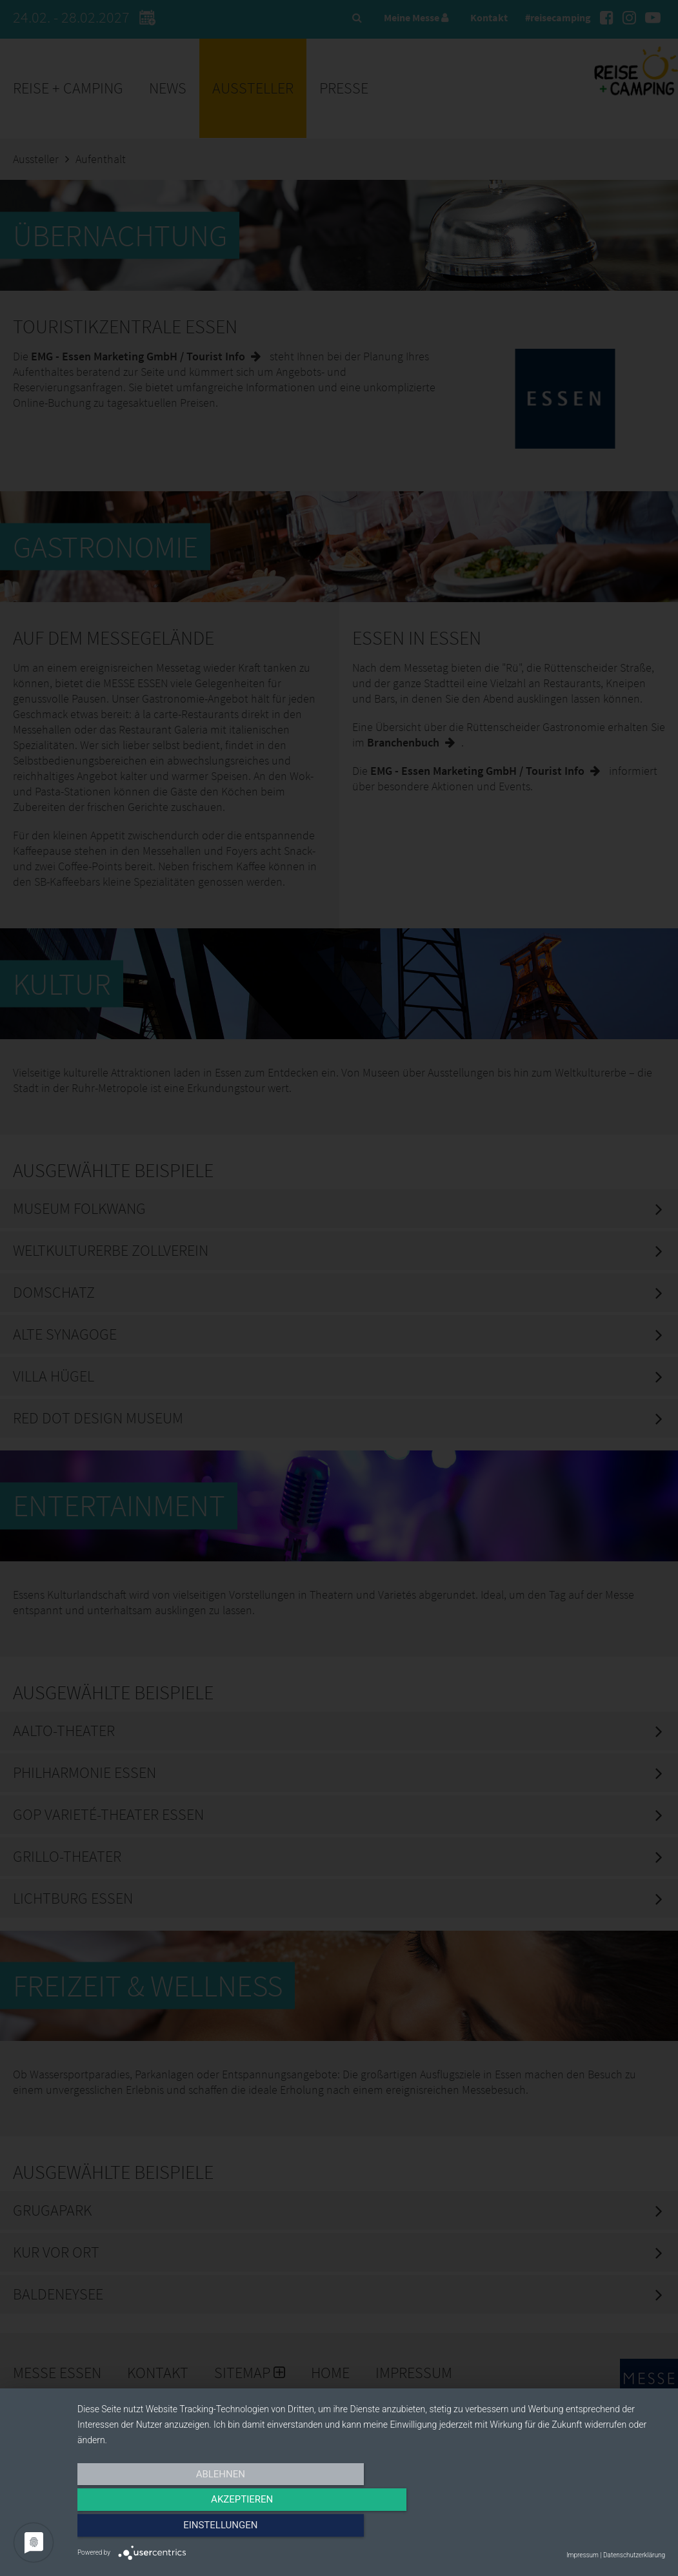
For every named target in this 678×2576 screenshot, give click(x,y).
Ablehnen (165, 2529)
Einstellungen (577, 2529)
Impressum (582, 2555)
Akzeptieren (371, 2529)
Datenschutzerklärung (634, 2555)
